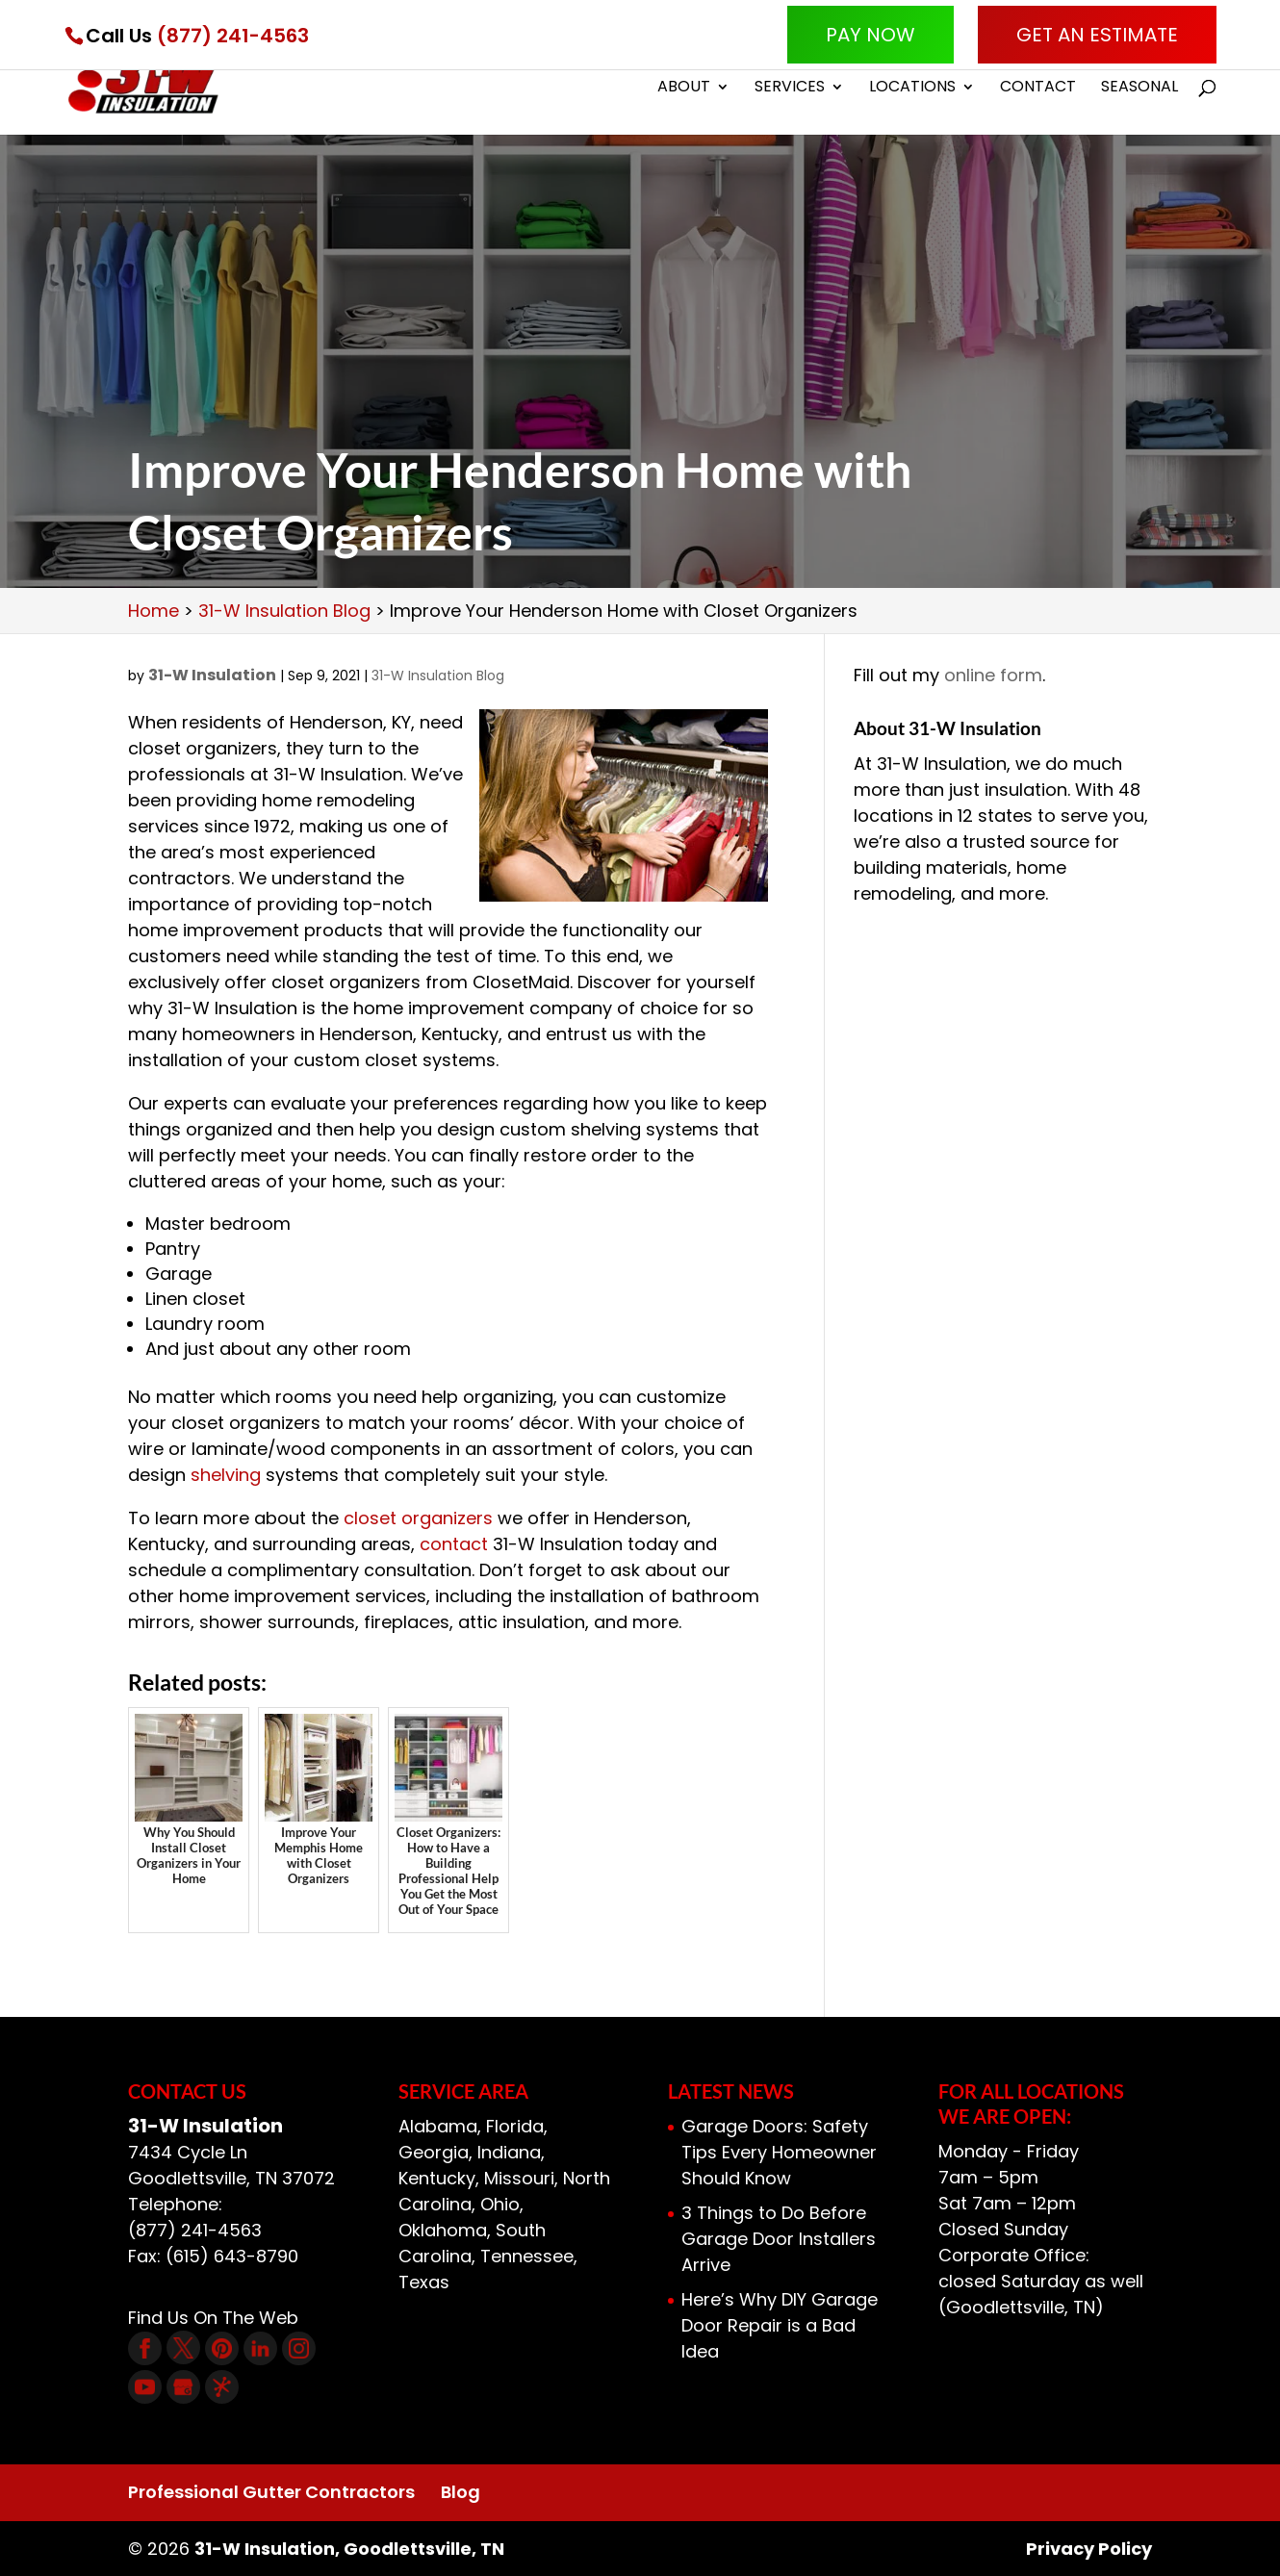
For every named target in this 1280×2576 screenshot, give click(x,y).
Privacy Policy (1089, 2549)
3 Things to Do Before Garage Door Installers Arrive (778, 2239)
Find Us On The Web (213, 2318)
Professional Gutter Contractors (271, 2492)
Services (790, 88)
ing (248, 1475)
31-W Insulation (212, 675)
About (683, 88)
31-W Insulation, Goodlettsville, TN (349, 2549)
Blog (460, 2492)
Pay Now (870, 34)
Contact (1038, 88)
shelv (213, 1475)
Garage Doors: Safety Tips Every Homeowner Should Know (779, 2152)
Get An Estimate (1097, 34)
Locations (912, 88)
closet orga (393, 1518)
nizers (468, 1518)
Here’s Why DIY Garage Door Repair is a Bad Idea (779, 2325)
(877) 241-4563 (233, 35)
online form (993, 675)
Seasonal (1139, 88)
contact (454, 1544)
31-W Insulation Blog (437, 675)
